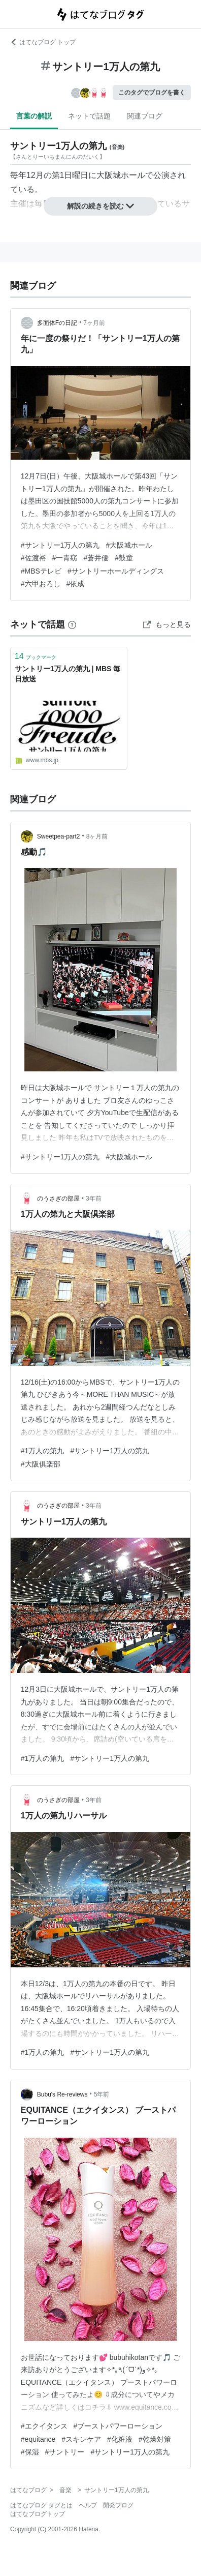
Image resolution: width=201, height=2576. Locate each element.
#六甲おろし (40, 584)
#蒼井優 (96, 558)
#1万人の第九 (42, 1451)
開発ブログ (118, 2505)
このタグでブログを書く (151, 92)
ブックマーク (35, 656)
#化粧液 (119, 2439)
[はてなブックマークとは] (72, 624)
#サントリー (65, 2452)
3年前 (94, 1198)
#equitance (38, 2439)
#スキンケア (81, 2439)
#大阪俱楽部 (40, 1464)
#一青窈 (65, 558)
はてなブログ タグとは (41, 2505)
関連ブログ (144, 116)
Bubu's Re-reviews (62, 2094)
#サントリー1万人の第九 (60, 545)
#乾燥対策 (155, 2439)
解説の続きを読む (100, 206)
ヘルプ (88, 2505)
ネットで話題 (89, 116)
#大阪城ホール (129, 545)
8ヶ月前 (97, 836)
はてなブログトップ (37, 2514)
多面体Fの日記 (57, 322)
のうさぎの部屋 (58, 1198)
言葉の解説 (34, 116)
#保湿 (30, 2452)
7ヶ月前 (94, 322)
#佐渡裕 (33, 558)
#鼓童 (124, 558)
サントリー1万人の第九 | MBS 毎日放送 (67, 674)
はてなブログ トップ (43, 42)
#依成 (75, 584)
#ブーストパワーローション (118, 2426)
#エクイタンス (44, 2426)
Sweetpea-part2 (58, 836)
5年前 (102, 2094)
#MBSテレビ (41, 571)
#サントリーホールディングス (116, 571)
